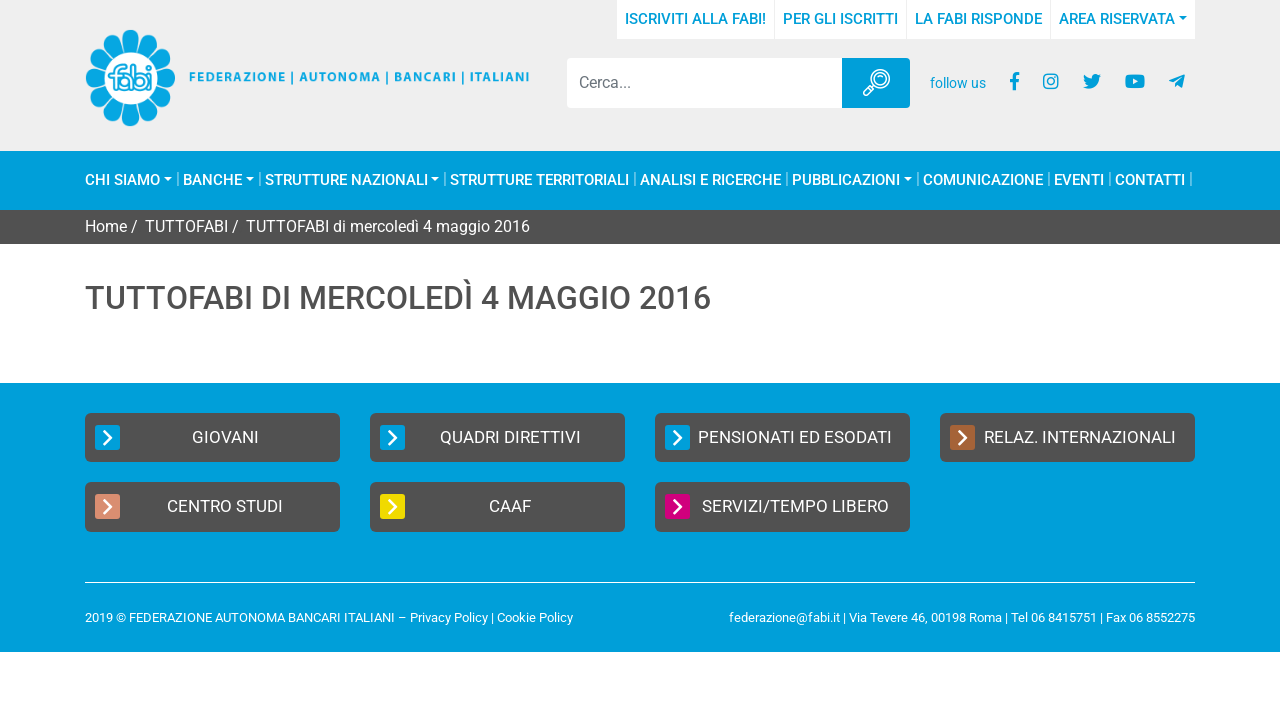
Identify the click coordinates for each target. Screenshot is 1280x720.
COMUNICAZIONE (983, 180)
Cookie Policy (535, 617)
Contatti (1150, 180)
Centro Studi (189, 506)
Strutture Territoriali (539, 180)
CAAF (455, 506)
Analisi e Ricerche (710, 180)
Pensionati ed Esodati (778, 437)
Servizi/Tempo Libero (777, 506)
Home (106, 226)
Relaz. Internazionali (1063, 437)
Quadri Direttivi (480, 437)
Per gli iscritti (840, 19)
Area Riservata (1117, 19)
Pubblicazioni (846, 180)
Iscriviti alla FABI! (695, 19)
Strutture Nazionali (346, 180)
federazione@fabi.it (784, 617)
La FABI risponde (978, 19)
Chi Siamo (122, 180)
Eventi (1079, 180)
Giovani (177, 437)
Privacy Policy (449, 617)
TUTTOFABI (186, 226)
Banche (212, 180)
